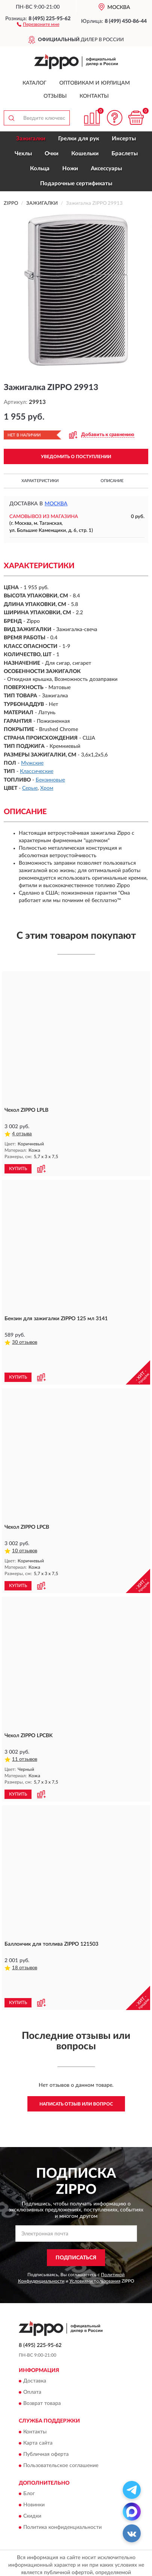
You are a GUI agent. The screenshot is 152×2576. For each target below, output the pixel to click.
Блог (29, 2450)
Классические (36, 771)
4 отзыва (22, 1134)
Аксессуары (106, 168)
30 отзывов (24, 1342)
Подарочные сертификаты (76, 183)
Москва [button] (56, 503)
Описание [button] (112, 481)
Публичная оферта (46, 2411)
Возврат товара (42, 2360)
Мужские (32, 763)
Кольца (40, 168)
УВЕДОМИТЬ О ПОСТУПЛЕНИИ (76, 456)
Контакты (94, 96)
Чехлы (23, 153)
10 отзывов (24, 1529)
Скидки (32, 2473)
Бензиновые (50, 780)
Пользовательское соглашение (60, 2422)
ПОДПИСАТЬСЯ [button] (76, 2214)
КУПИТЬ (18, 1168)
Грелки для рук (78, 138)
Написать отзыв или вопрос (76, 2060)
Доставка (34, 2338)
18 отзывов (24, 1946)
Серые (30, 788)
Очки (52, 153)
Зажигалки (30, 138)
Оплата (32, 2349)
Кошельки (85, 153)
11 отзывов (24, 1737)
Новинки (34, 2461)
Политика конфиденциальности (62, 2484)
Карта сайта (38, 2399)
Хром (46, 788)
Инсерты (124, 138)
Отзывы (55, 96)
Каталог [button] (35, 83)
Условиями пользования (94, 2237)
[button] (38, 24)
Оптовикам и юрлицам (94, 83)
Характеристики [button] (40, 481)
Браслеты (124, 153)
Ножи (70, 168)
